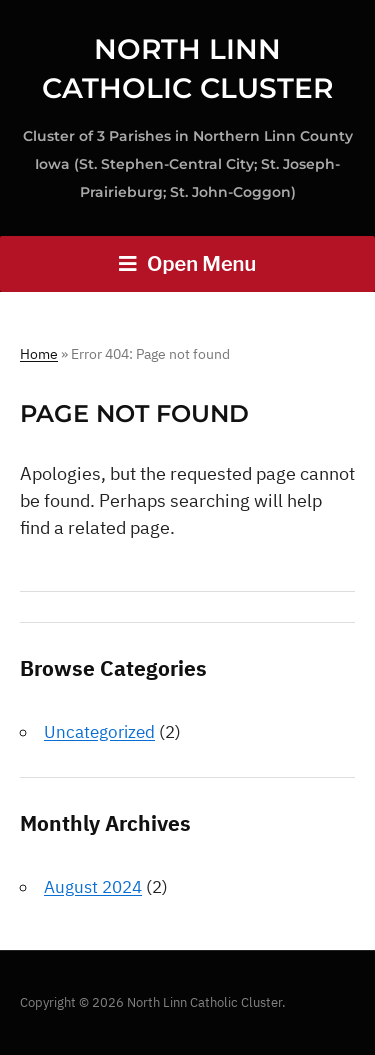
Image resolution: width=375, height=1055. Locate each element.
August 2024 (93, 887)
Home (39, 354)
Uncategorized (99, 732)
